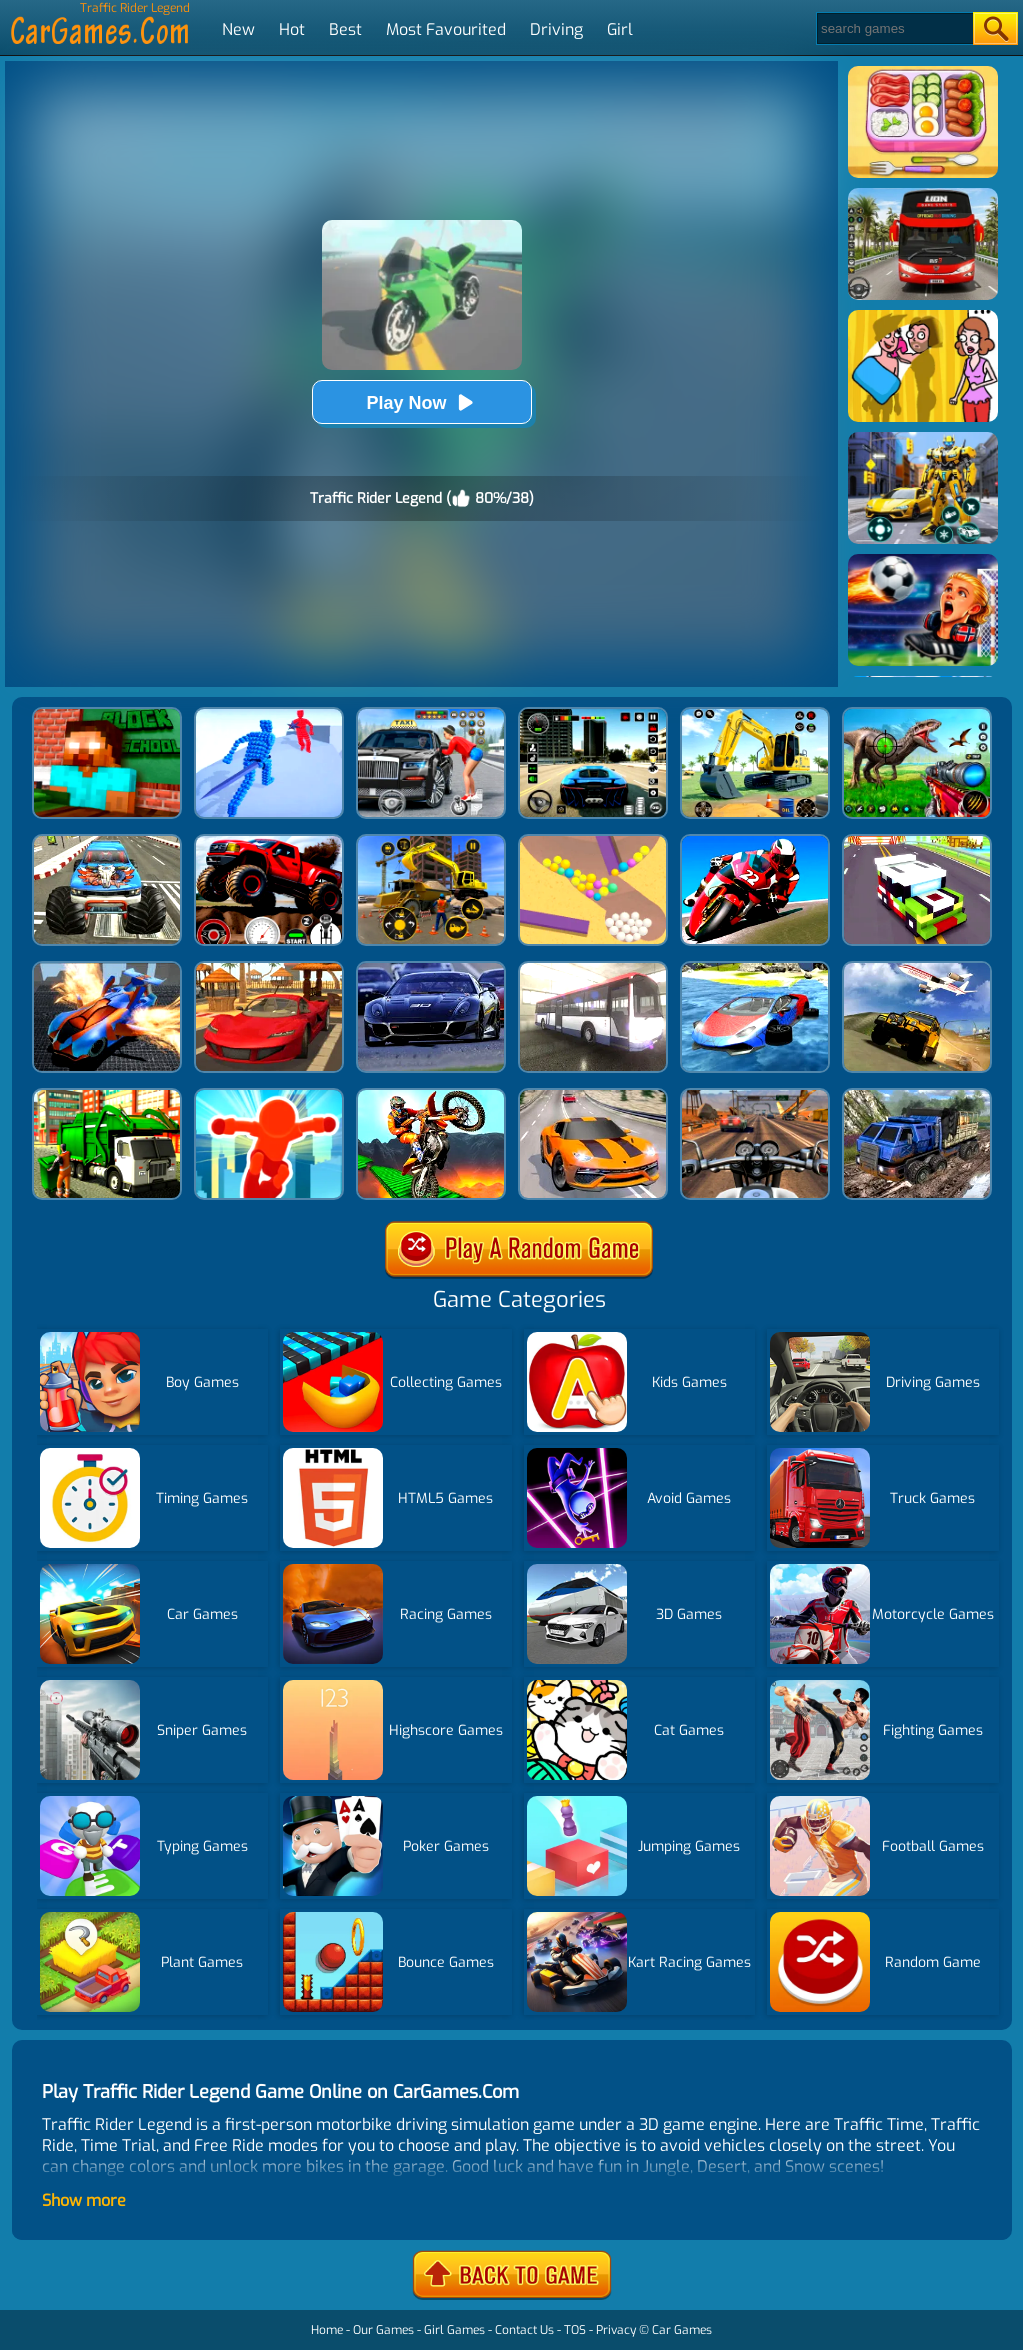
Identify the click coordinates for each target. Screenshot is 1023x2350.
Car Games (682, 2330)
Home (327, 2330)
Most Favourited (446, 29)
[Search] (893, 28)
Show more (84, 2200)
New (238, 29)
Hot (292, 29)
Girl (620, 29)
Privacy (616, 2330)
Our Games (383, 2330)
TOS (575, 2330)
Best (345, 29)
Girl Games (454, 2330)
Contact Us (524, 2330)
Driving (556, 29)
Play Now (421, 402)
